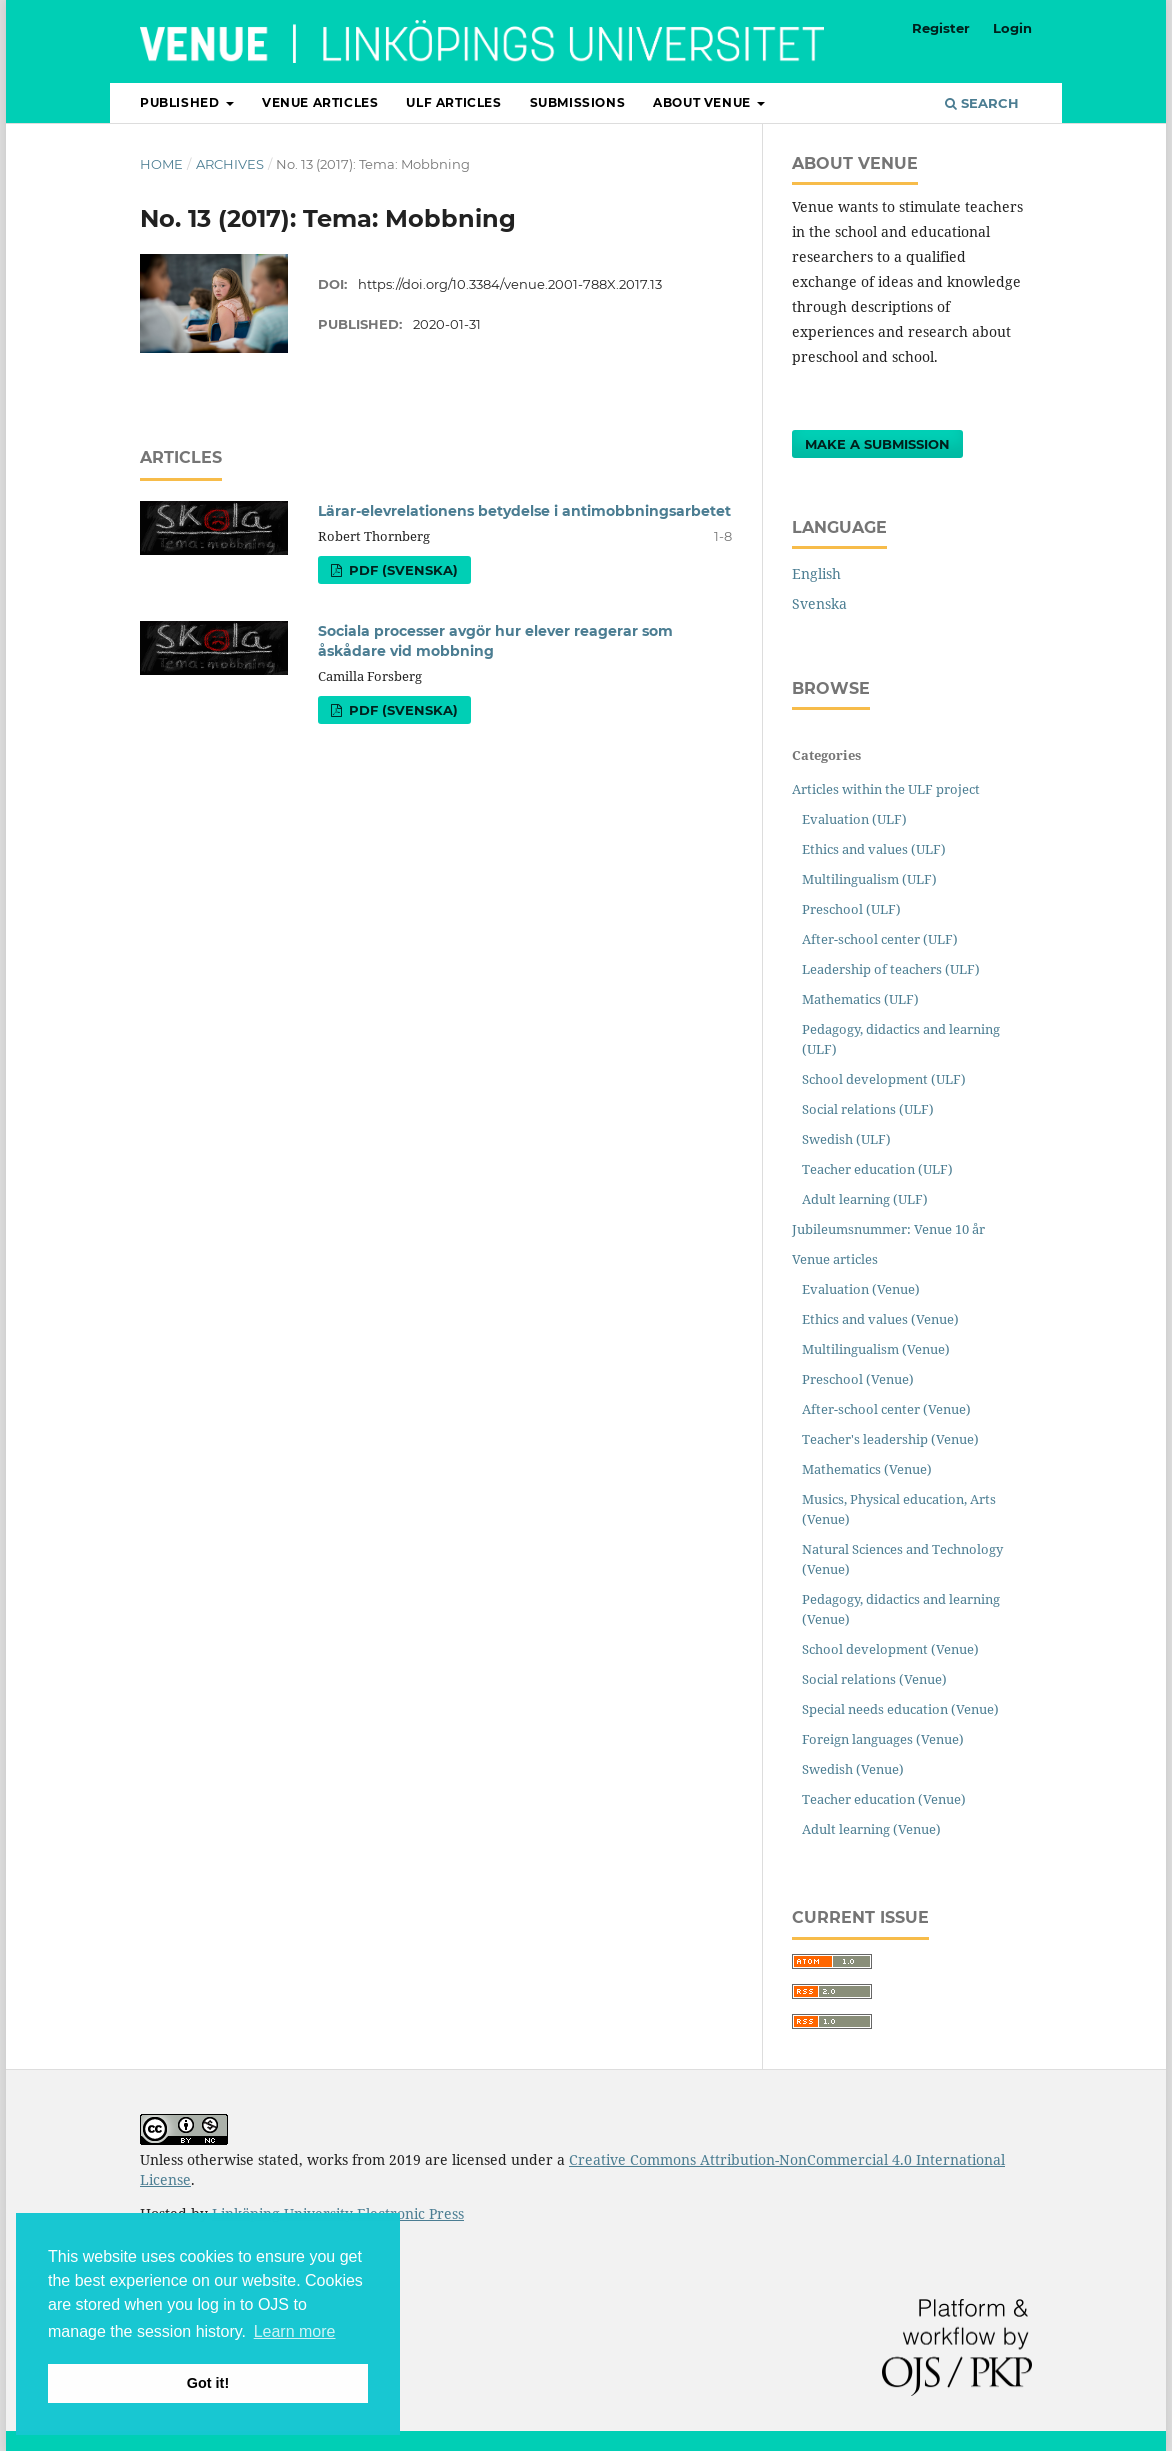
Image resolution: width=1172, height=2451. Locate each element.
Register (941, 28)
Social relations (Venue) (874, 1679)
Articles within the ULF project (886, 789)
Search (982, 103)
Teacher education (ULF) (877, 1169)
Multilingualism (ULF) (869, 879)
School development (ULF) (884, 1079)
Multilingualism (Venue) (876, 1349)
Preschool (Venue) (858, 1379)
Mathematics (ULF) (860, 999)
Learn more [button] (295, 2331)
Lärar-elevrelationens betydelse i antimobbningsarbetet (524, 511)
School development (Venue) (890, 1649)
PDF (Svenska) (401, 570)
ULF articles (453, 102)
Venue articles (320, 102)
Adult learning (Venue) (871, 1829)
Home (161, 164)
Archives (230, 164)
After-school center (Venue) (886, 1409)
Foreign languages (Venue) (883, 1739)
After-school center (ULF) (880, 939)
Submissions (578, 102)
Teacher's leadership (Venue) (890, 1439)
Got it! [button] (208, 2383)
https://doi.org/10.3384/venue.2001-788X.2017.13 (510, 284)
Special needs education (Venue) (900, 1709)
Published (181, 102)
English (816, 573)
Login (1012, 28)
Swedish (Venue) (853, 1769)
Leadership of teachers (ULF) (891, 969)
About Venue (703, 102)
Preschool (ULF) (851, 909)
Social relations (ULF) (868, 1109)
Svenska (819, 603)
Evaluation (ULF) (854, 819)
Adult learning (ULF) (865, 1199)
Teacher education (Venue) (884, 1799)
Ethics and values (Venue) (880, 1319)
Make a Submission (877, 444)
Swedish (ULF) (846, 1139)
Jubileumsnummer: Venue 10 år (888, 1229)
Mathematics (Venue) (867, 1469)
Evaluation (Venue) (861, 1289)
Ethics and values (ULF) (874, 849)
